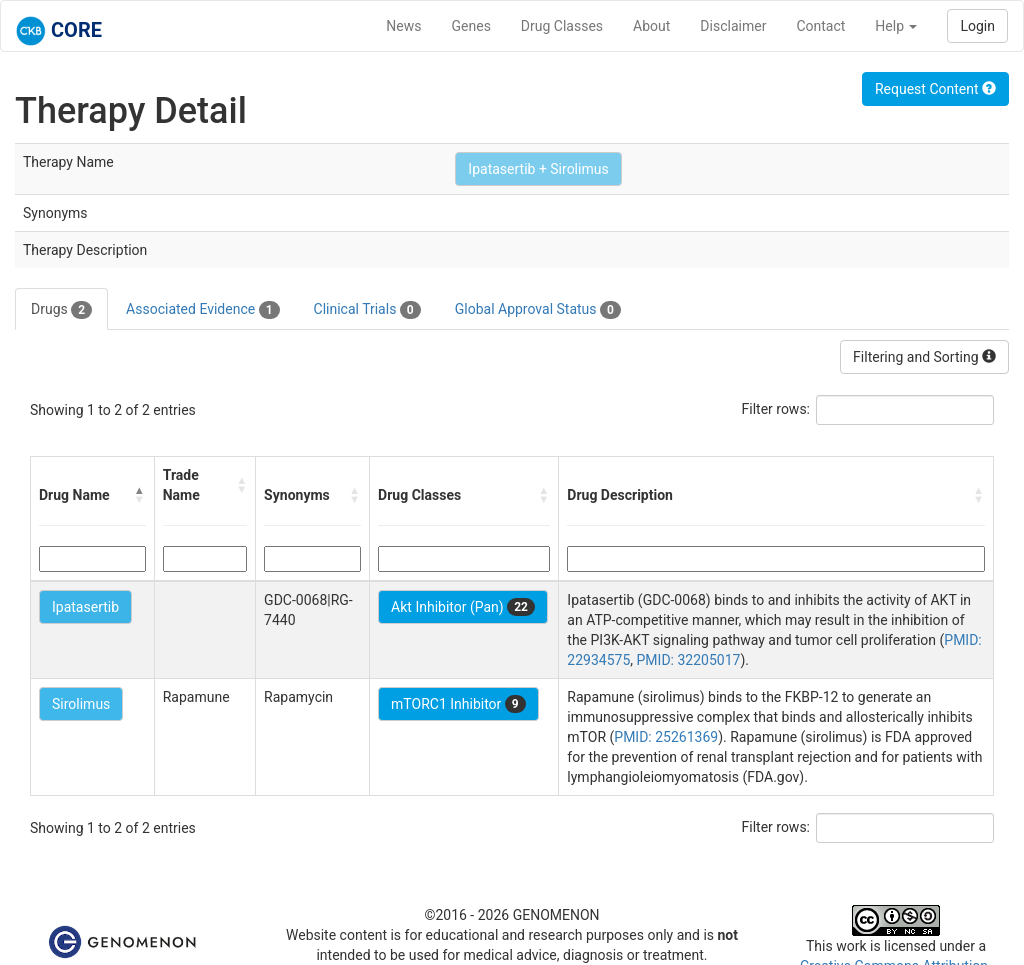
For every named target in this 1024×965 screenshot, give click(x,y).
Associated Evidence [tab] (202, 310)
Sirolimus (81, 704)
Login (977, 26)
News (403, 26)
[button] (140, 495)
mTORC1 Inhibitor (458, 704)
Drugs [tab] (61, 310)
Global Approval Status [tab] (538, 310)
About (651, 26)
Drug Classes (562, 26)
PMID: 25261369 (666, 737)
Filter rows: (776, 409)
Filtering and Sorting (924, 357)
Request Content (935, 89)
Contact (820, 26)
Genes (471, 26)
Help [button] (896, 26)
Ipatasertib (85, 607)
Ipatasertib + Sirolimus (538, 169)
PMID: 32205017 (689, 660)
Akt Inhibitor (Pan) (463, 607)
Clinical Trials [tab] (367, 310)
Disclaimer (733, 26)
